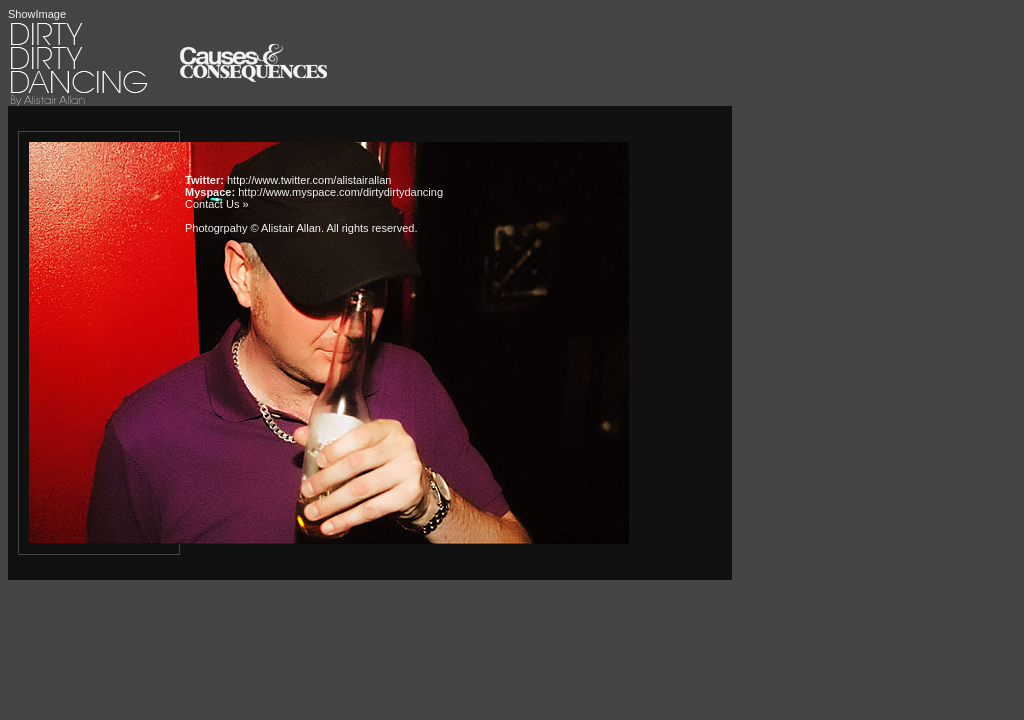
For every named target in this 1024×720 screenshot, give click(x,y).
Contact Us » (217, 204)
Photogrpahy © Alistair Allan (253, 228)
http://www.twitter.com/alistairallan (309, 180)
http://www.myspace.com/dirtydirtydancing (340, 192)
